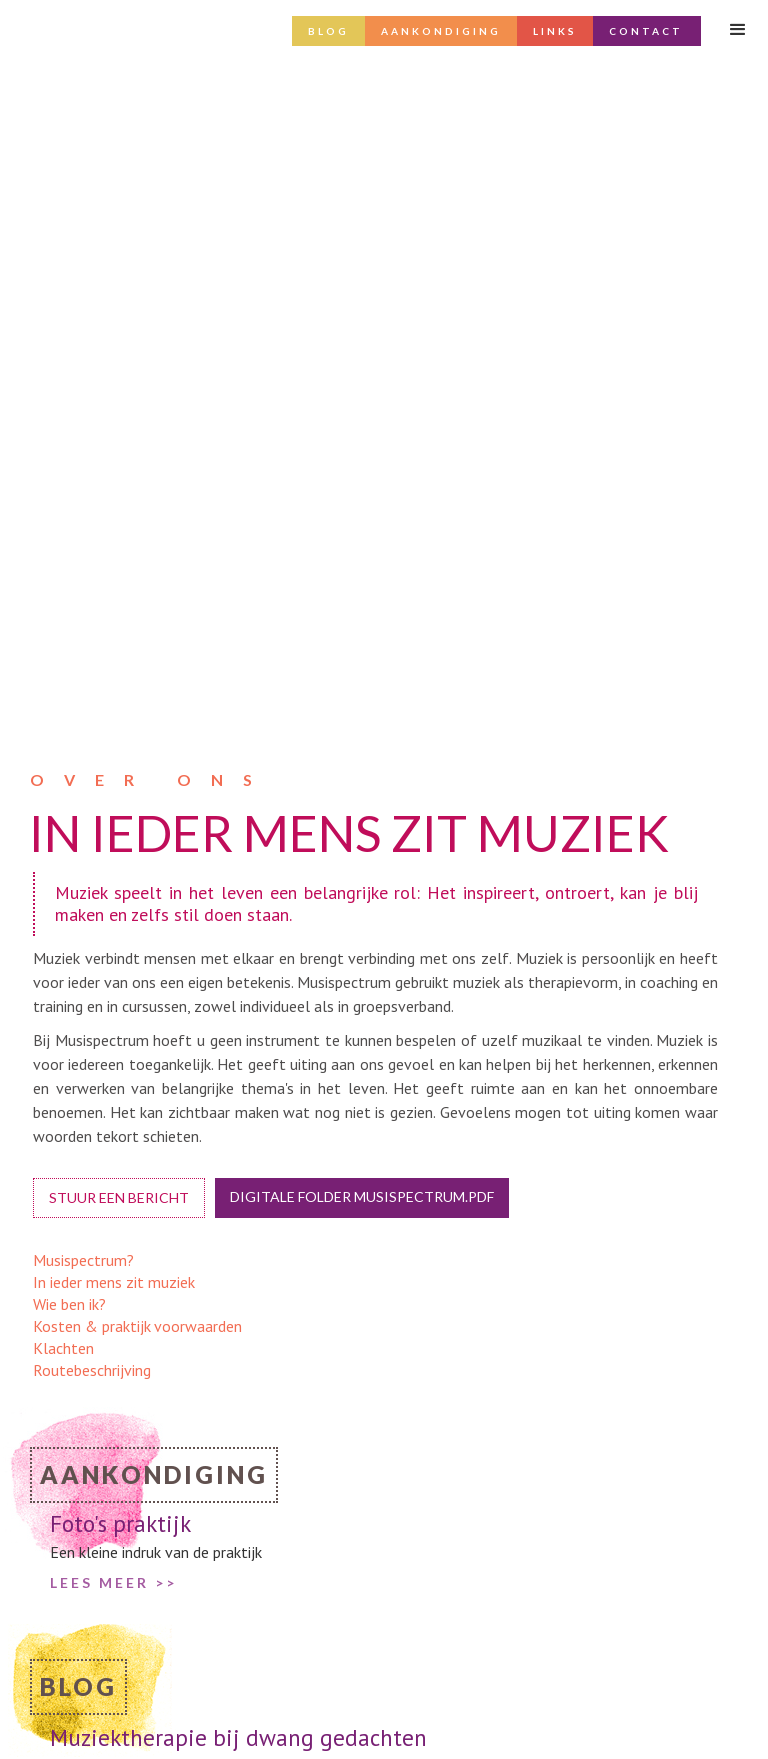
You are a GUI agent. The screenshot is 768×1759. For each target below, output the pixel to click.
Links (555, 31)
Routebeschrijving (92, 718)
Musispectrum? (83, 608)
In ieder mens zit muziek (114, 630)
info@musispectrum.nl (482, 1655)
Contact (646, 31)
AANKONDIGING (441, 31)
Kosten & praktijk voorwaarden (137, 674)
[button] (738, 30)
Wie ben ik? (69, 652)
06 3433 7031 (458, 1676)
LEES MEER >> (113, 930)
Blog (328, 31)
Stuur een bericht (119, 545)
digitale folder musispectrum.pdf (362, 544)
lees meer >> (113, 1166)
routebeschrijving (465, 1718)
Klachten (63, 696)
